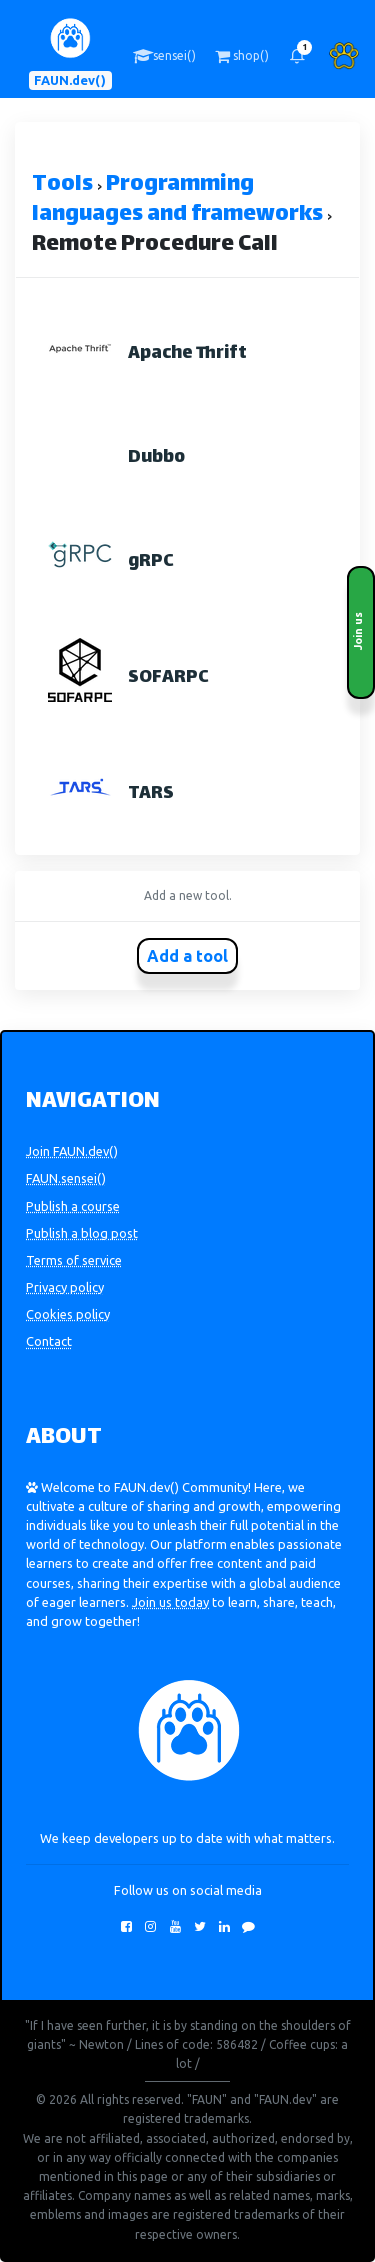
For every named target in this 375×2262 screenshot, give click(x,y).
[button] (297, 56)
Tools (62, 185)
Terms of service (74, 1260)
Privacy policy (65, 1287)
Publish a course (73, 1206)
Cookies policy (68, 1314)
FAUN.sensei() (66, 1178)
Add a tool (187, 956)
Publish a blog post (82, 1233)
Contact (49, 1341)
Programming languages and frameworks (177, 200)
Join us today (170, 1602)
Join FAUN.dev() (72, 1151)
